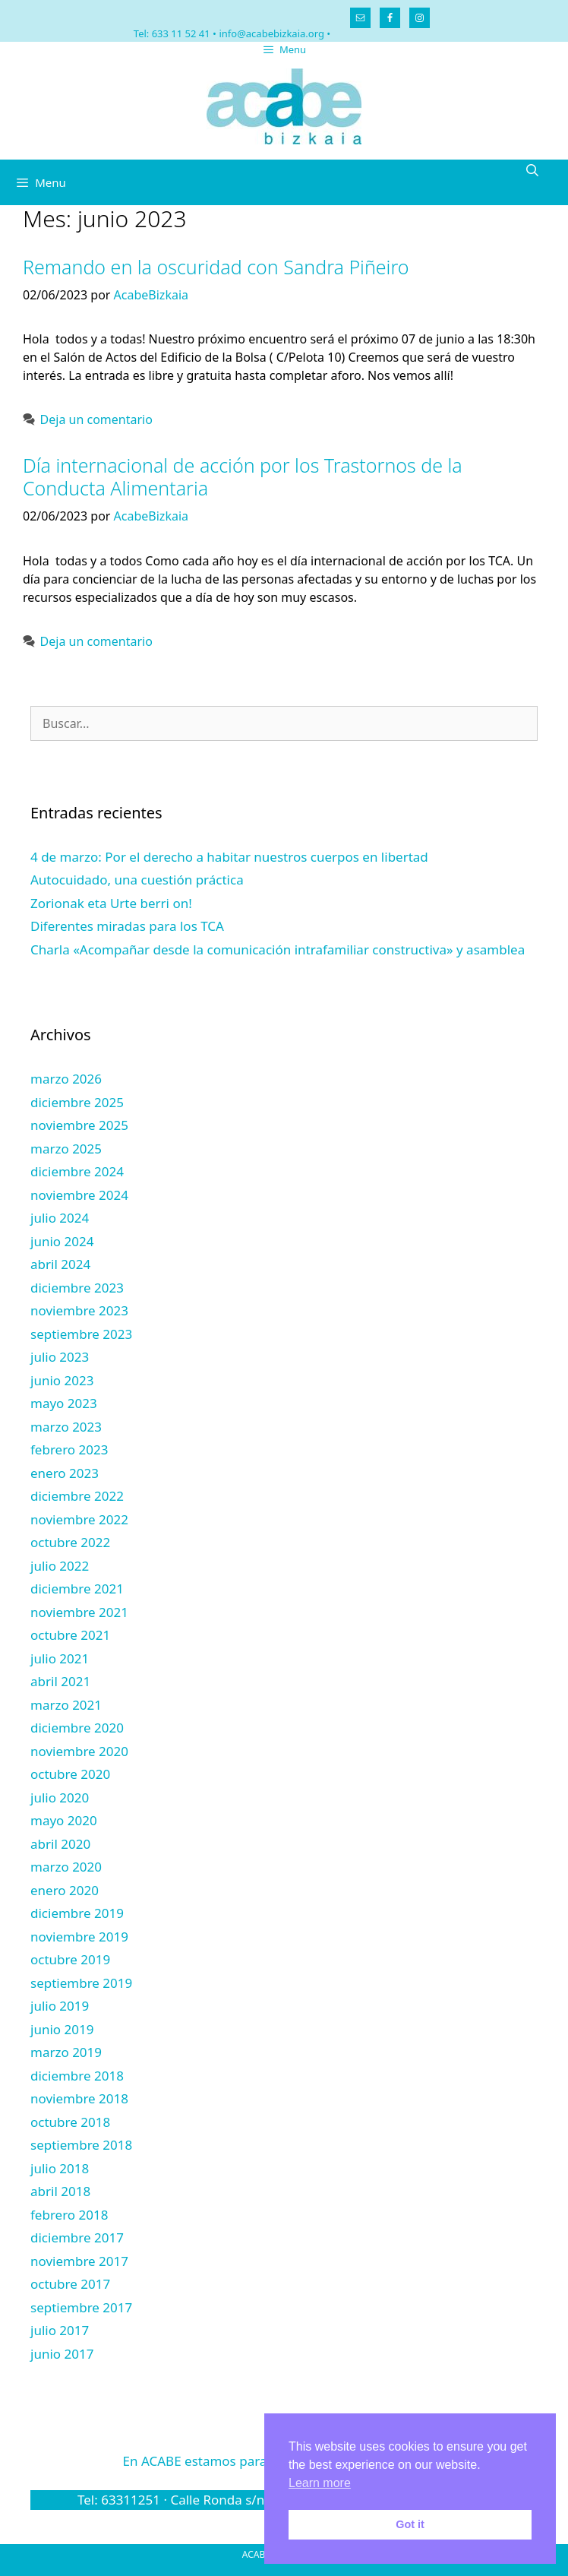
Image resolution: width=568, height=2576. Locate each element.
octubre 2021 (70, 1635)
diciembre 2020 (77, 1727)
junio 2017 (61, 2353)
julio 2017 (59, 2330)
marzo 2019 (66, 2052)
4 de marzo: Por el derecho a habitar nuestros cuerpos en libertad (229, 857)
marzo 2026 (66, 1078)
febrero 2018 (69, 2214)
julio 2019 (59, 2005)
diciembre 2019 (77, 1913)
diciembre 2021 (77, 1588)
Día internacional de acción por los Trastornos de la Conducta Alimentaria (242, 476)
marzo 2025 (66, 1148)
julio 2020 (59, 1797)
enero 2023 (64, 1473)
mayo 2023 (63, 1403)
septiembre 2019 (81, 1983)
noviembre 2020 (79, 1751)
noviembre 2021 (79, 1612)
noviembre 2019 (79, 1936)
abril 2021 (60, 1681)
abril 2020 (60, 1844)
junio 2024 (61, 1241)
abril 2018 (60, 2191)
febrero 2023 (69, 1449)
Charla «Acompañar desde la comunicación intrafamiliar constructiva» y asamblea (277, 949)
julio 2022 (59, 1565)
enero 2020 (64, 1890)
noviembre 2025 (79, 1125)
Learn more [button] (320, 2482)
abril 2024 (60, 1264)
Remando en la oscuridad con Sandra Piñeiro (216, 267)
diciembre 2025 (77, 1102)
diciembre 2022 (77, 1496)
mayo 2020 (63, 1820)
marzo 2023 (66, 1426)
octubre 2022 (70, 1542)
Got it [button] (410, 2524)
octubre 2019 (70, 1959)
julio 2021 (59, 1658)
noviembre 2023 (79, 1310)
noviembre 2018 (79, 2098)
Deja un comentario (96, 419)
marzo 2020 (66, 1866)
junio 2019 (61, 2029)
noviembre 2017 (79, 2261)
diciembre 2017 (77, 2237)
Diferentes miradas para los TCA (127, 926)
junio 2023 (61, 1380)
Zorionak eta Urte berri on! (111, 903)
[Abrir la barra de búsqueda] (532, 171)
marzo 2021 (66, 1705)
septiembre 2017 (81, 2307)
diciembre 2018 (77, 2075)
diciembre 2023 (77, 1287)
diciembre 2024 (77, 1171)
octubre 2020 (70, 1774)
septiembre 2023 (81, 1334)
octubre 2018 (70, 2122)
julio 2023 (59, 1357)
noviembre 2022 (79, 1519)
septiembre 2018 (81, 2145)
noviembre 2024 (79, 1195)
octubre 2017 (70, 2284)
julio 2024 (59, 1217)
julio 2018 (59, 2168)
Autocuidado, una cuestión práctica (137, 879)
